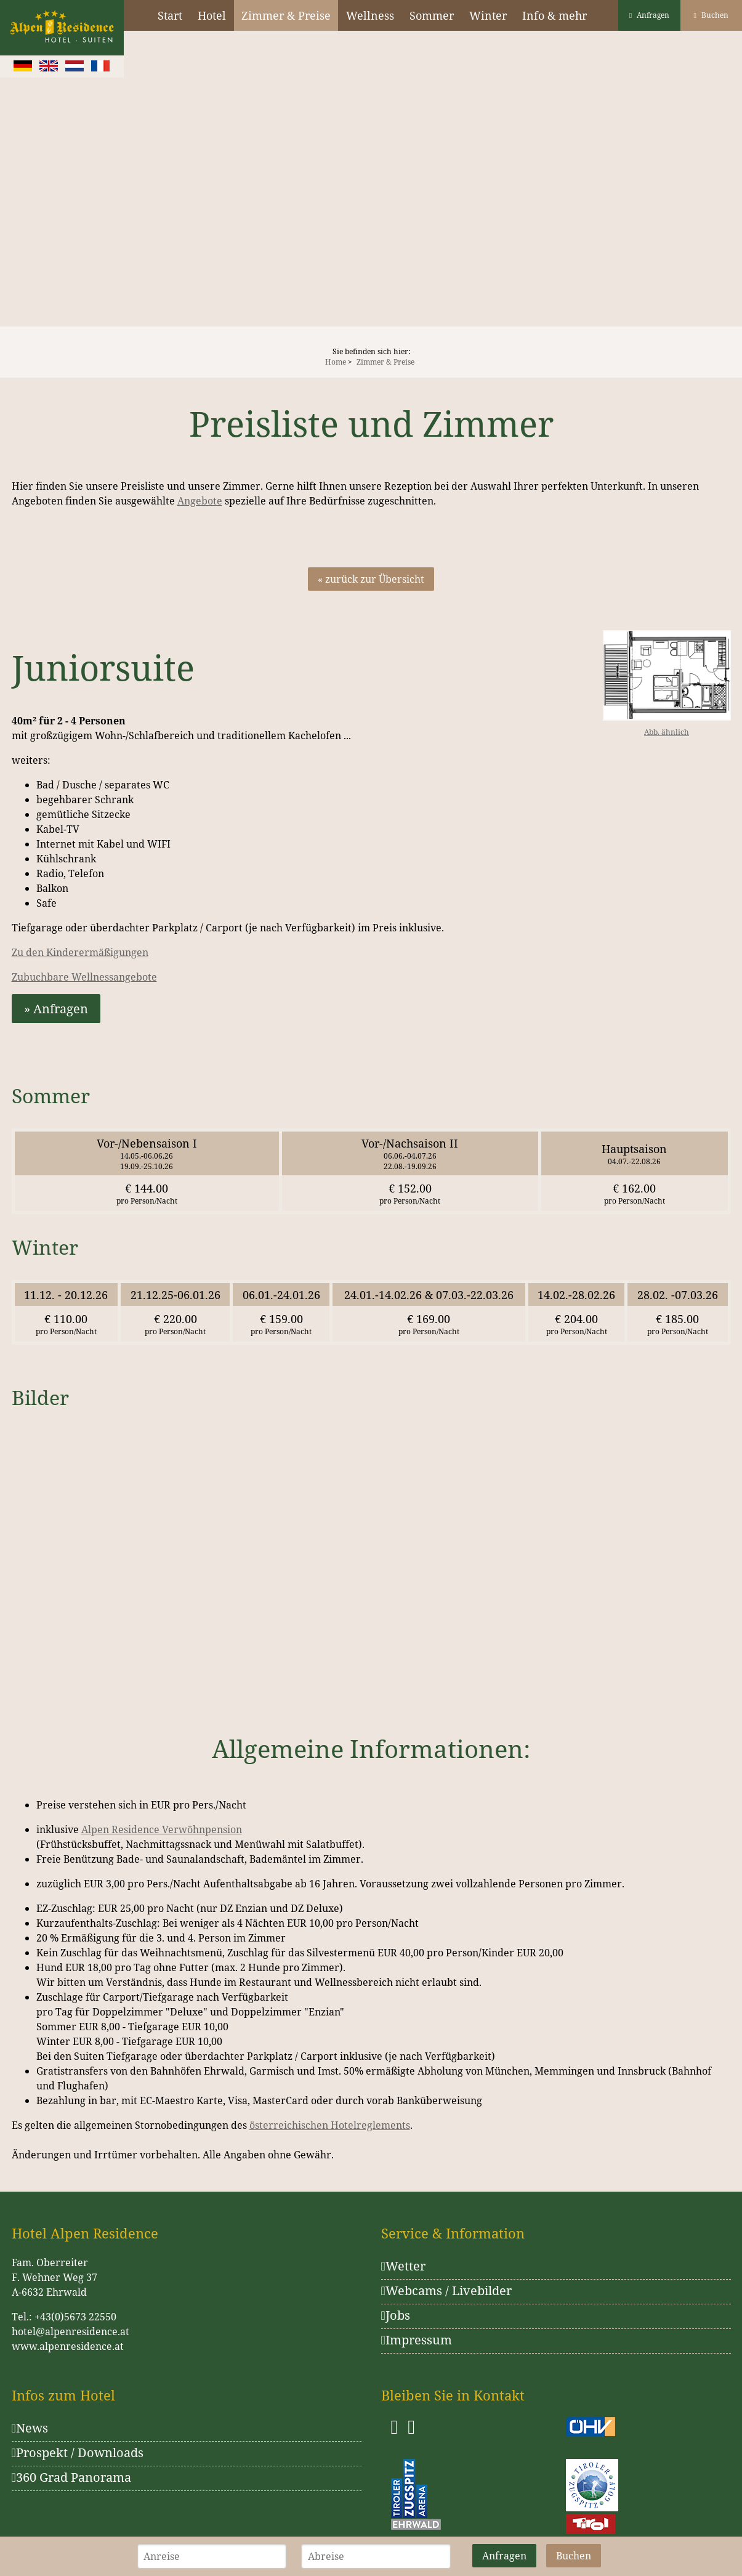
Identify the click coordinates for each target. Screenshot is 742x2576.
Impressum (416, 2339)
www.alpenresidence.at (68, 2346)
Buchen (711, 15)
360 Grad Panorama (71, 2477)
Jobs (395, 2315)
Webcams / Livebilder (446, 2290)
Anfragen (649, 15)
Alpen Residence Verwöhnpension (161, 1829)
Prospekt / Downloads (77, 2452)
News (30, 2428)
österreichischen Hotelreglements (329, 2125)
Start (170, 15)
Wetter (403, 2266)
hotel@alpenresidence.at (70, 2331)
